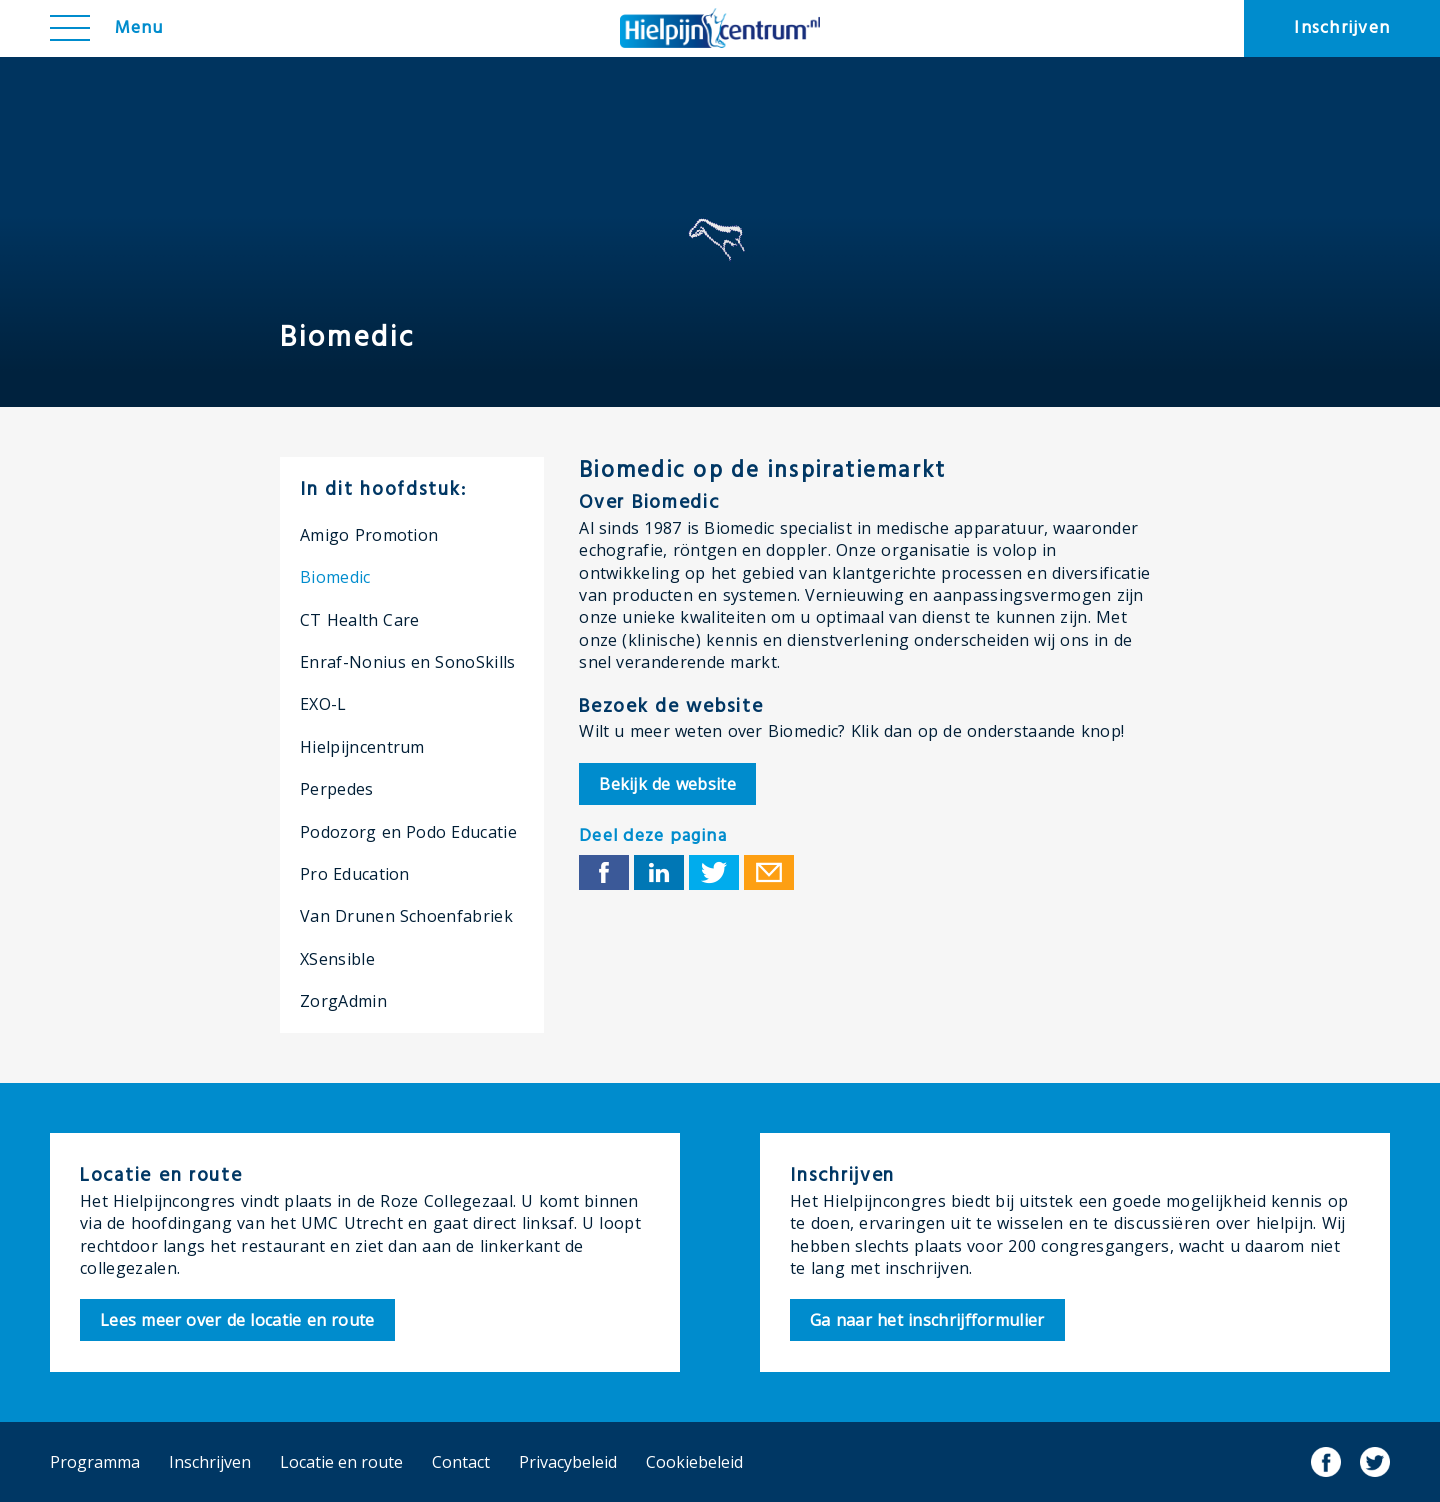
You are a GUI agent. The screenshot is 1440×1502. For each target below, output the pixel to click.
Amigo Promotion (369, 535)
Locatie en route (341, 1462)
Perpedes (337, 789)
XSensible (337, 959)
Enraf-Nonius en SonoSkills (408, 662)
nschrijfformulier (927, 1320)
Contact (461, 1462)
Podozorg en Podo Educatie (408, 832)
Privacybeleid (568, 1462)
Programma (95, 1462)
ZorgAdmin (343, 1001)
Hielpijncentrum (362, 747)
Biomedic (335, 577)
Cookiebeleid (694, 1462)
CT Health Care (360, 620)
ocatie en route (237, 1320)
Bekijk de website (667, 784)
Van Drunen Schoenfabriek (406, 916)
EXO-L (323, 704)
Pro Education (355, 874)
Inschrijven (1342, 28)
